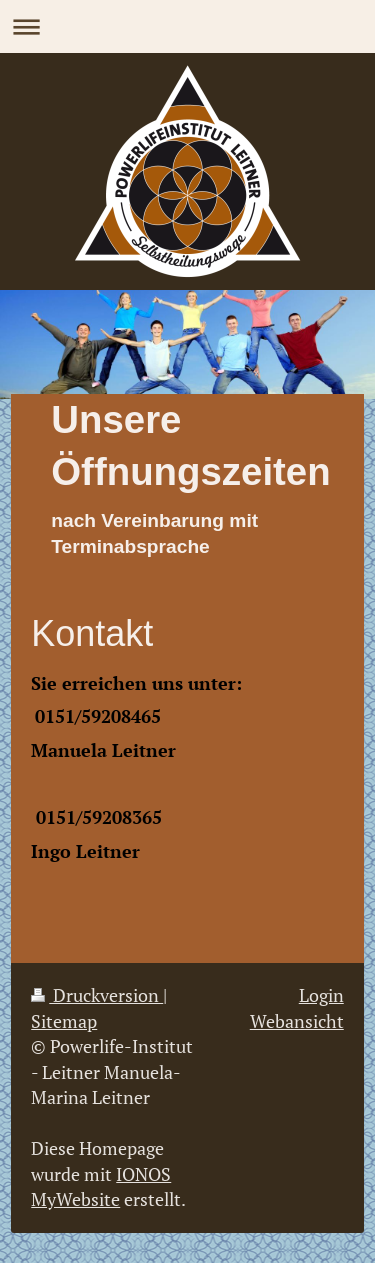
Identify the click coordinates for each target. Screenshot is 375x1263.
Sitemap (64, 1021)
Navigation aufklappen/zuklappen (187, 26)
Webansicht (297, 1021)
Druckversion (97, 995)
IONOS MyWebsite (101, 1186)
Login (321, 995)
